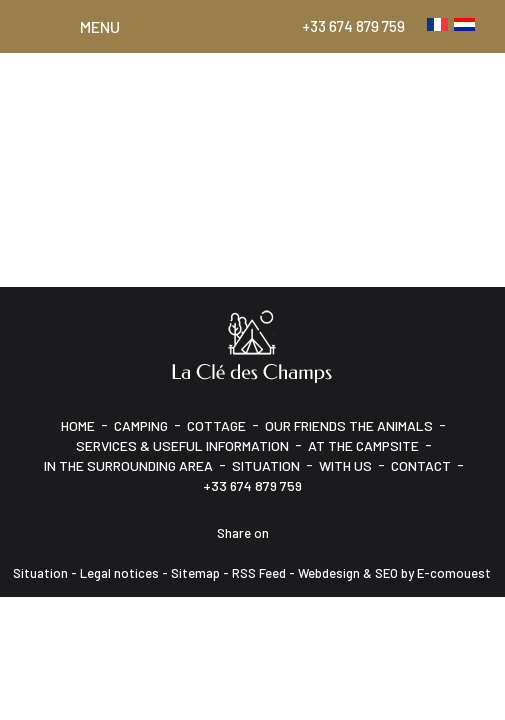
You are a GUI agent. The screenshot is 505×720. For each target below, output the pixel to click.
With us (345, 465)
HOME (78, 425)
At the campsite (363, 445)
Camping (141, 425)
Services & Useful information (182, 445)
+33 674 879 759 (353, 26)
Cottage (216, 425)
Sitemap (195, 573)
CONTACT (421, 465)
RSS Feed (259, 573)
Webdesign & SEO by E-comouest (394, 573)
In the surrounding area (128, 465)
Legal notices (119, 573)
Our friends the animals (349, 425)
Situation (266, 465)
